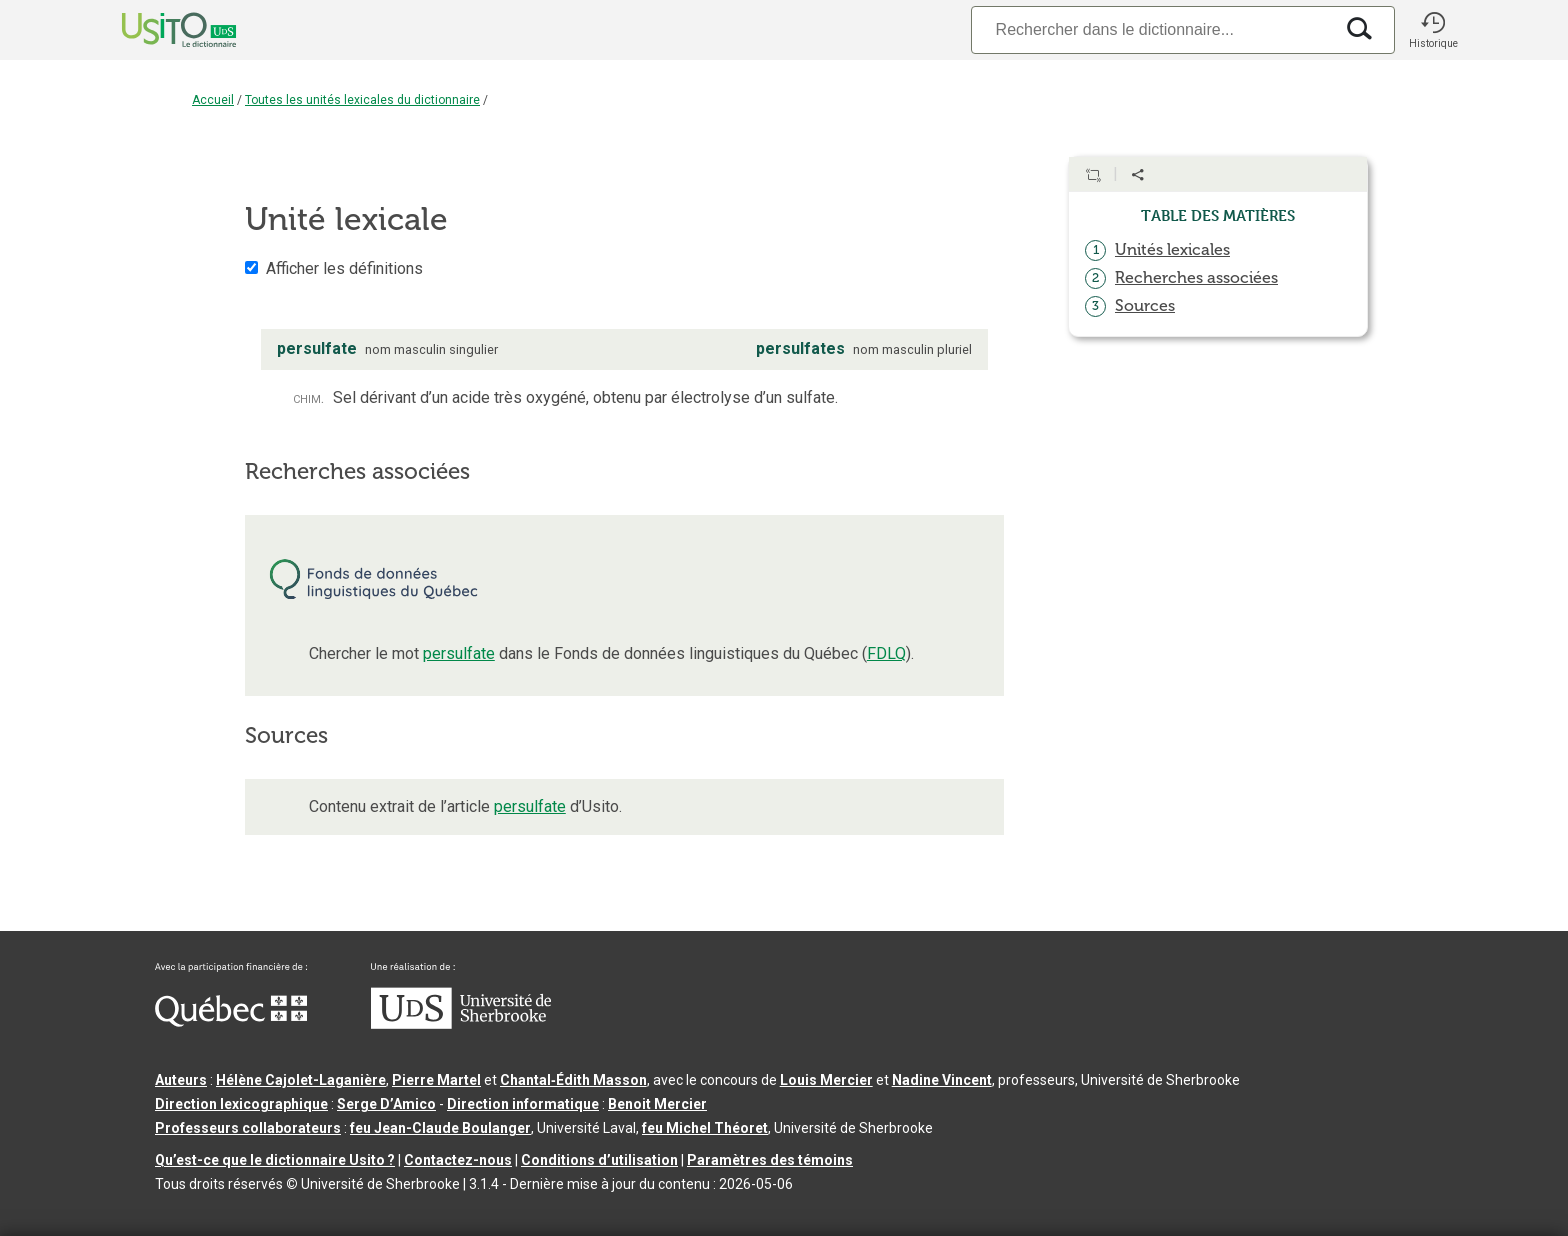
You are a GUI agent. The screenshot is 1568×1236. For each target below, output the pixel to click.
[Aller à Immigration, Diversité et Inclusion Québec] (231, 1022)
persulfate (459, 653)
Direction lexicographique (241, 1104)
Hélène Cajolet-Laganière (301, 1080)
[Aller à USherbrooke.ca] (461, 1024)
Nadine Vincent (942, 1080)
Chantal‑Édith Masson (573, 1080)
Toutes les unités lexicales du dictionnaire (362, 100)
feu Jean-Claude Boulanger (440, 1128)
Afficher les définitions (344, 268)
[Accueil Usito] (157, 30)
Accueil (213, 100)
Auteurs (181, 1080)
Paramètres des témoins (770, 1160)
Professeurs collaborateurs (248, 1128)
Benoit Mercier (657, 1104)
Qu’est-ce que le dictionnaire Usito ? (275, 1160)
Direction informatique (523, 1104)
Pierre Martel (436, 1080)
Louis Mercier (826, 1080)
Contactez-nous (458, 1160)
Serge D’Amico (386, 1104)
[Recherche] (1152, 29)
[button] (1433, 30)
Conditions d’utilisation (599, 1160)
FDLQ (886, 653)
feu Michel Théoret (705, 1128)
